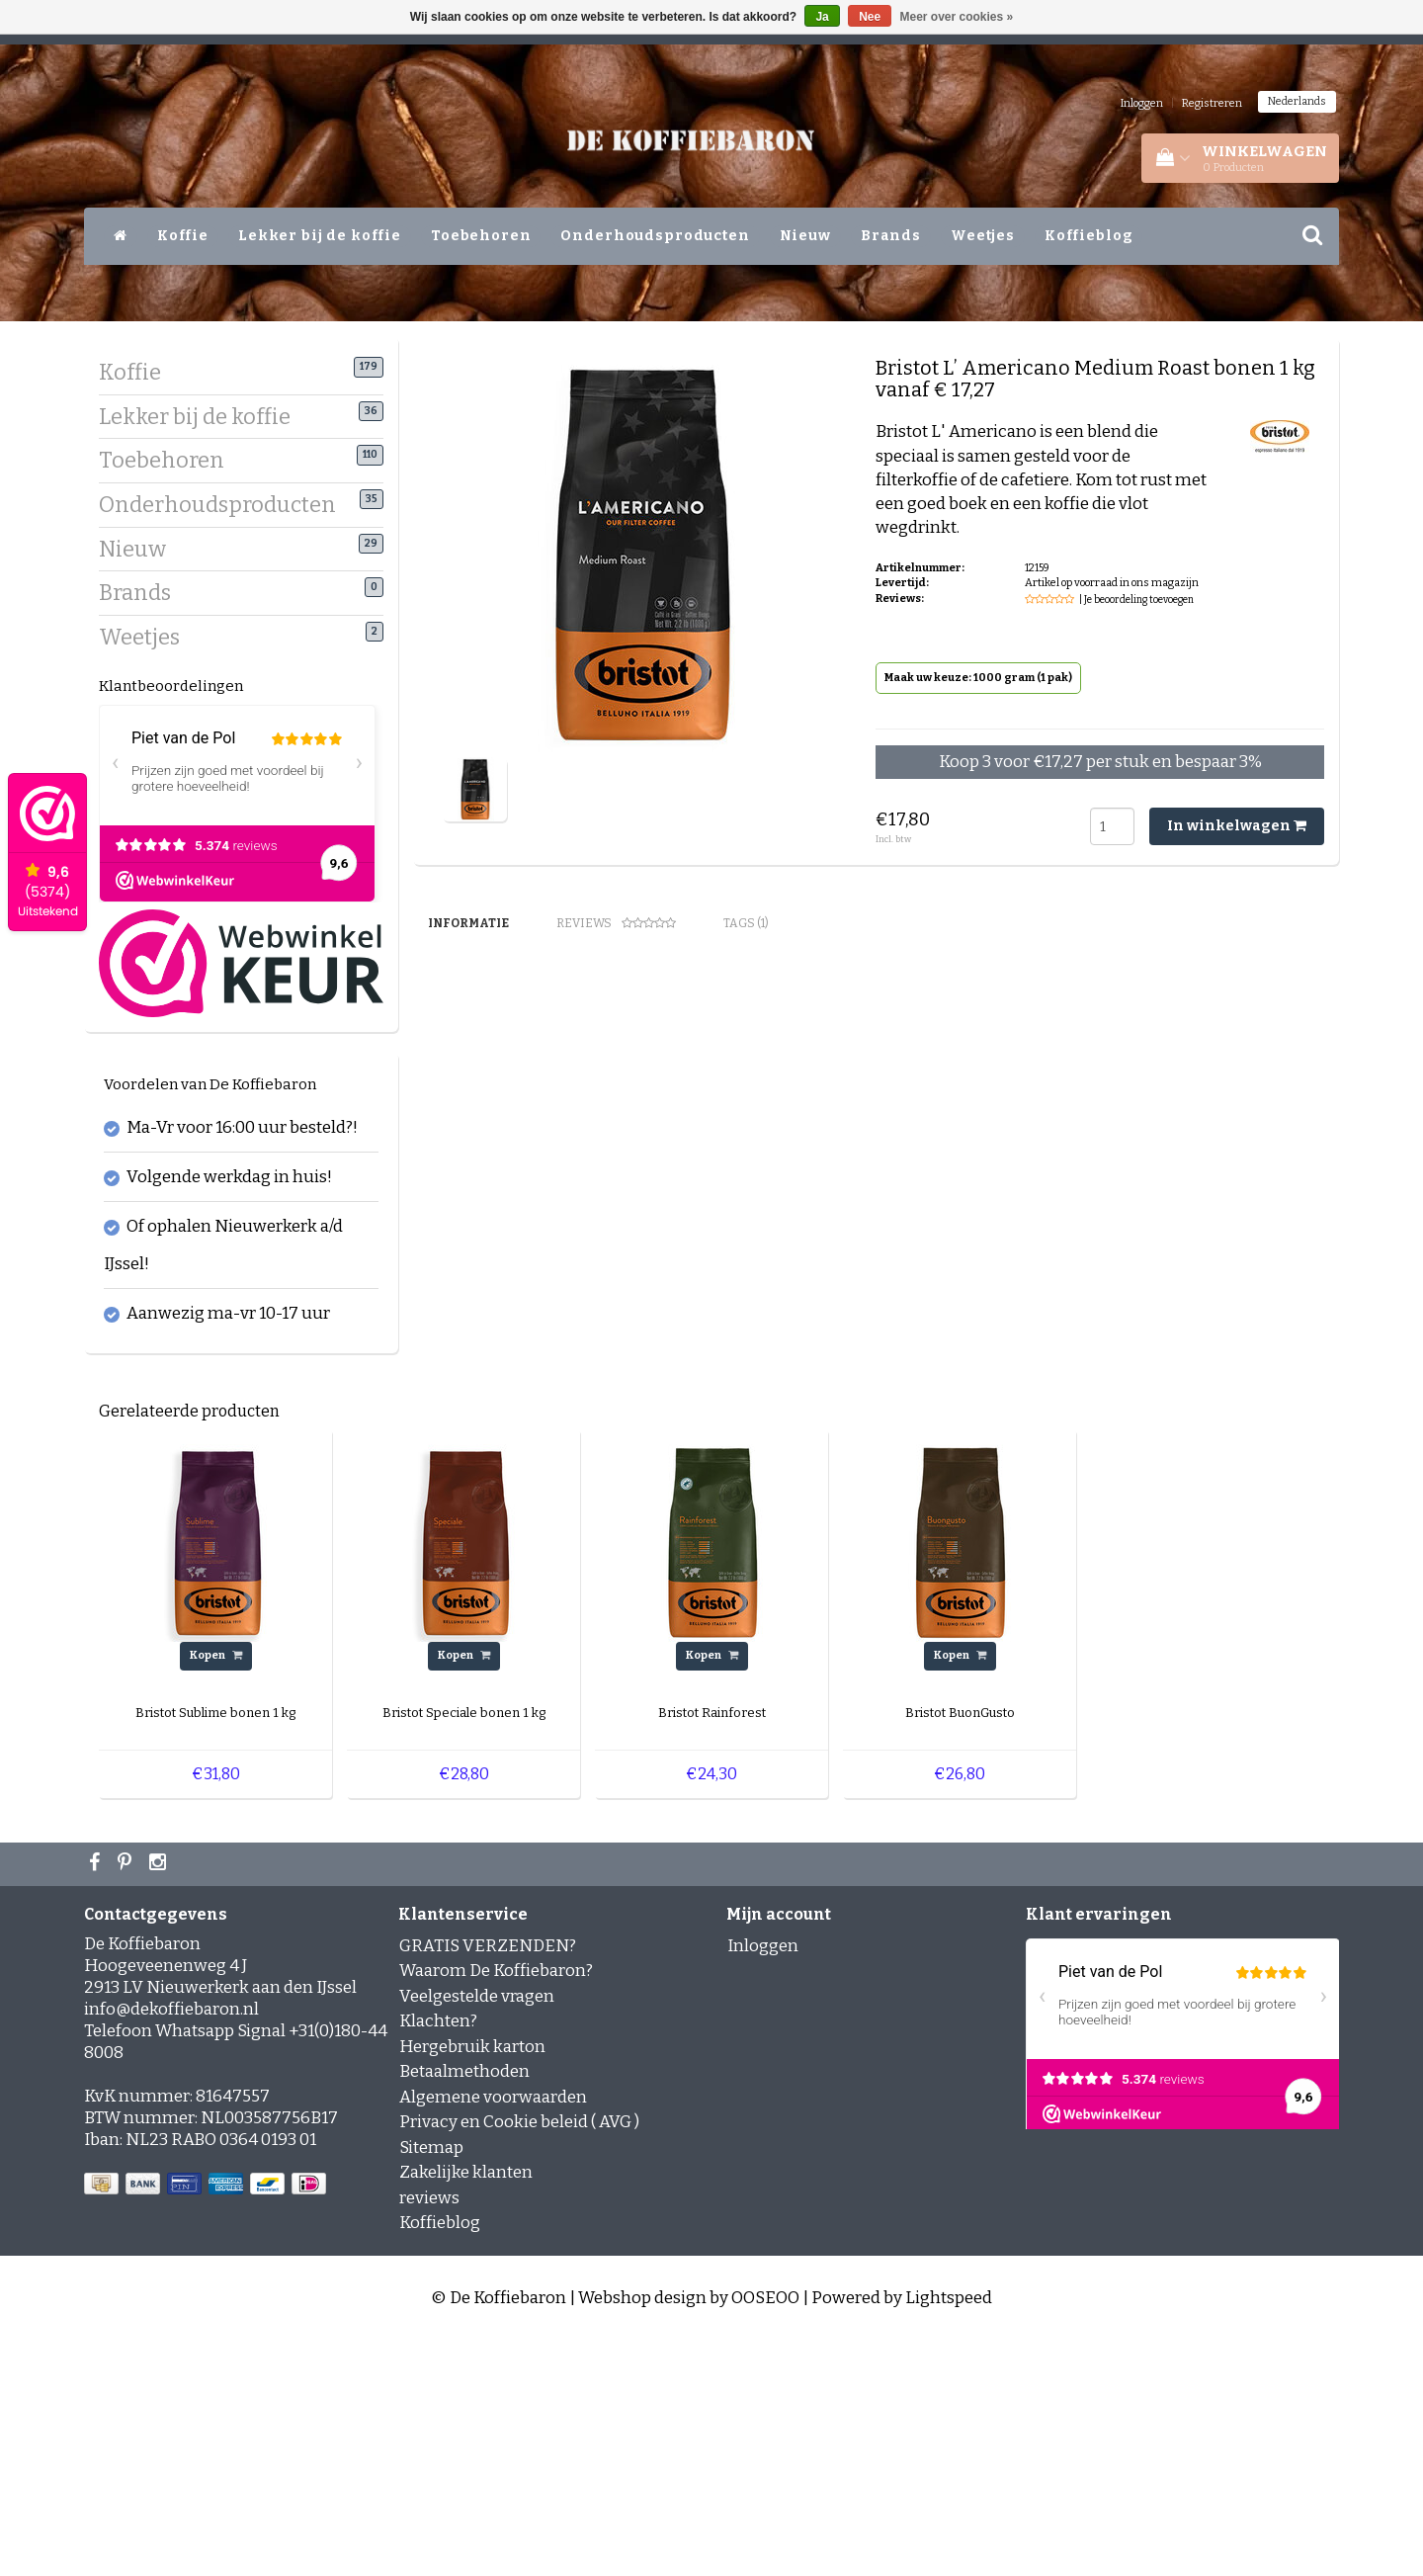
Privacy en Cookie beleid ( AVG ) (519, 2358)
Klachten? (438, 2257)
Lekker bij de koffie (319, 235)
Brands (891, 235)
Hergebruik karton (472, 2283)
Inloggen (1142, 103)
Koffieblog (1089, 235)
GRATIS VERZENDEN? (487, 2182)
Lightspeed (948, 2534)
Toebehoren (481, 235)
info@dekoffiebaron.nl (171, 2245)
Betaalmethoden (464, 2307)
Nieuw (805, 235)
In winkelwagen (1236, 825)
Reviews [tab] (616, 923)
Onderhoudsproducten (654, 235)
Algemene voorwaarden (493, 2333)
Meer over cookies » (957, 17)
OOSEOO (765, 2534)
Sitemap (431, 2383)
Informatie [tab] (468, 923)
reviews (429, 2434)
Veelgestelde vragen (476, 2232)
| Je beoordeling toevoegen (1136, 600)
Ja (821, 17)
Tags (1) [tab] (746, 923)
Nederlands (1297, 101)
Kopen (216, 1891)
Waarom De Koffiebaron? (496, 2206)
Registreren (1212, 103)
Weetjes (983, 235)
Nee (869, 17)
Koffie (183, 235)
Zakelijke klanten (466, 2408)
